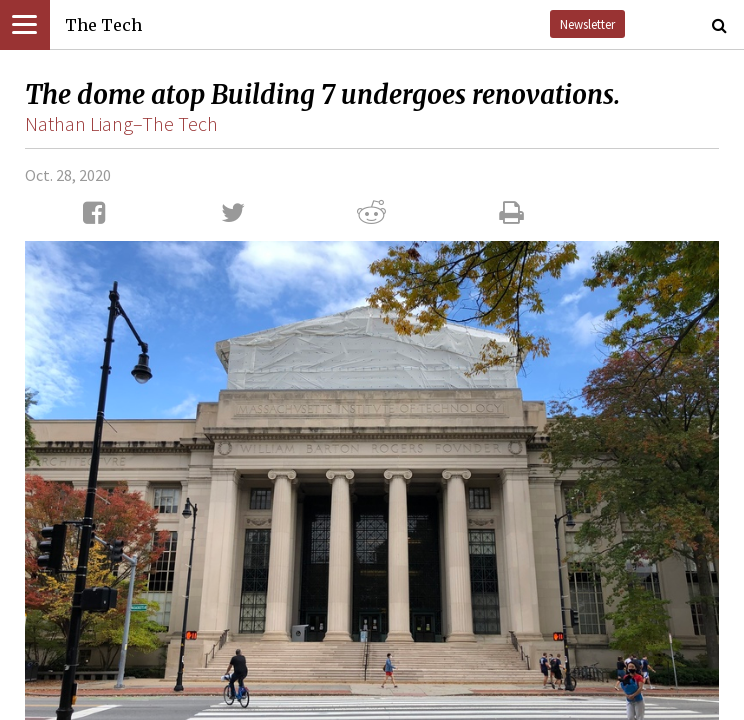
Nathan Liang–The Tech (121, 123)
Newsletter (587, 24)
